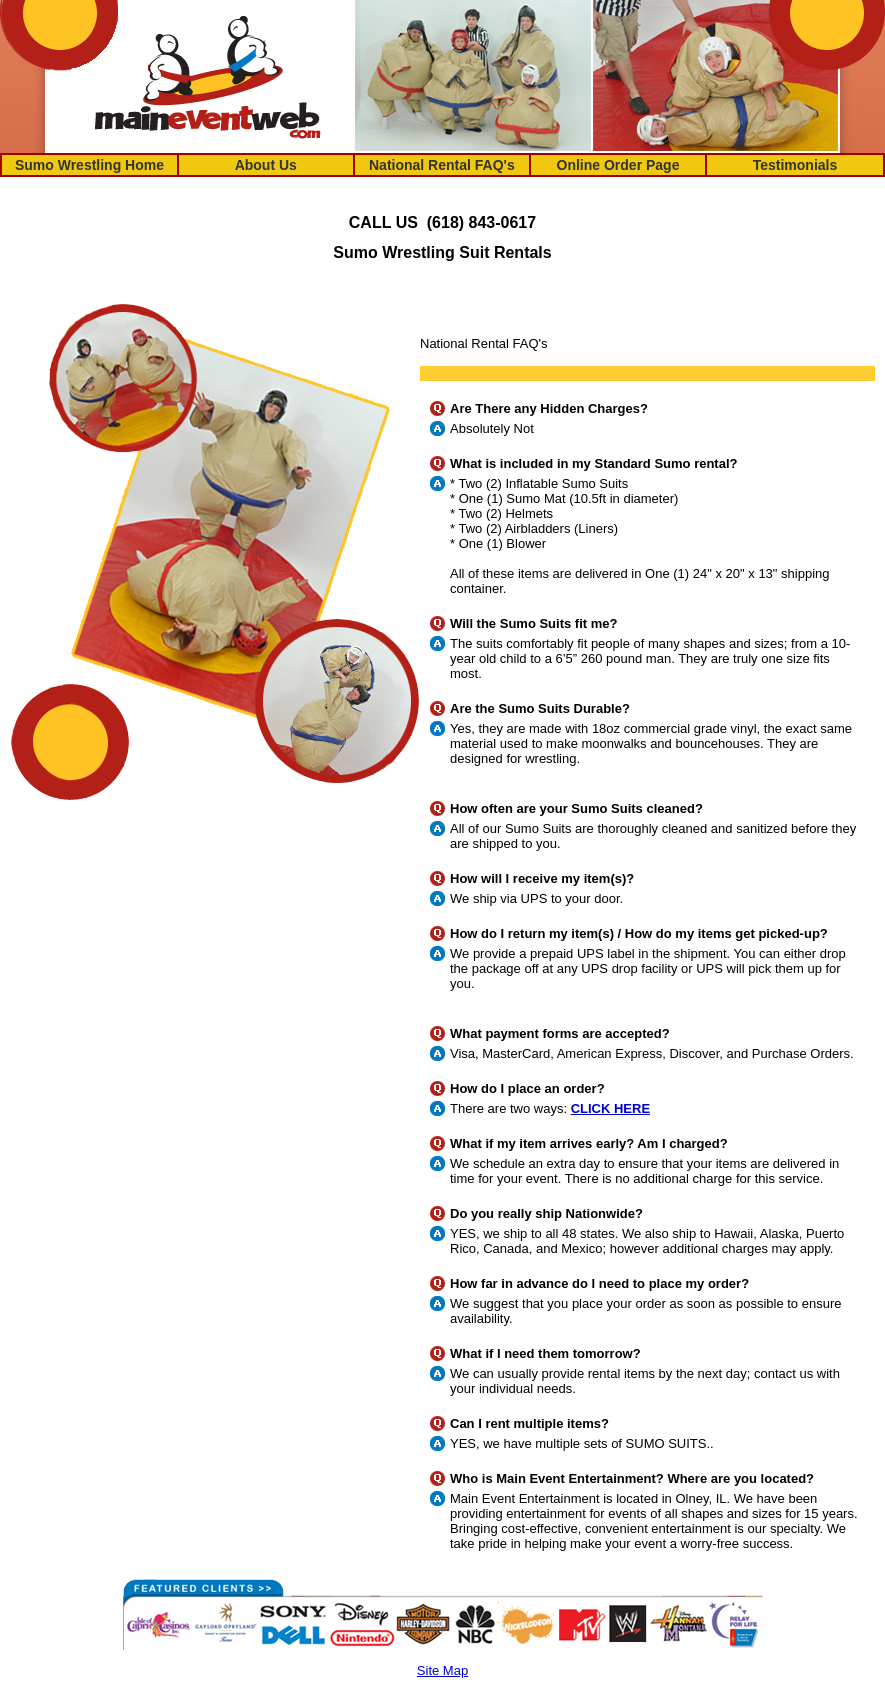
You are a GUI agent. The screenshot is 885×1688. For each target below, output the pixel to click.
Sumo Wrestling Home (89, 165)
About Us (266, 165)
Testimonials (795, 165)
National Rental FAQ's (442, 165)
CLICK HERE (610, 1108)
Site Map (442, 1670)
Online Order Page (618, 165)
